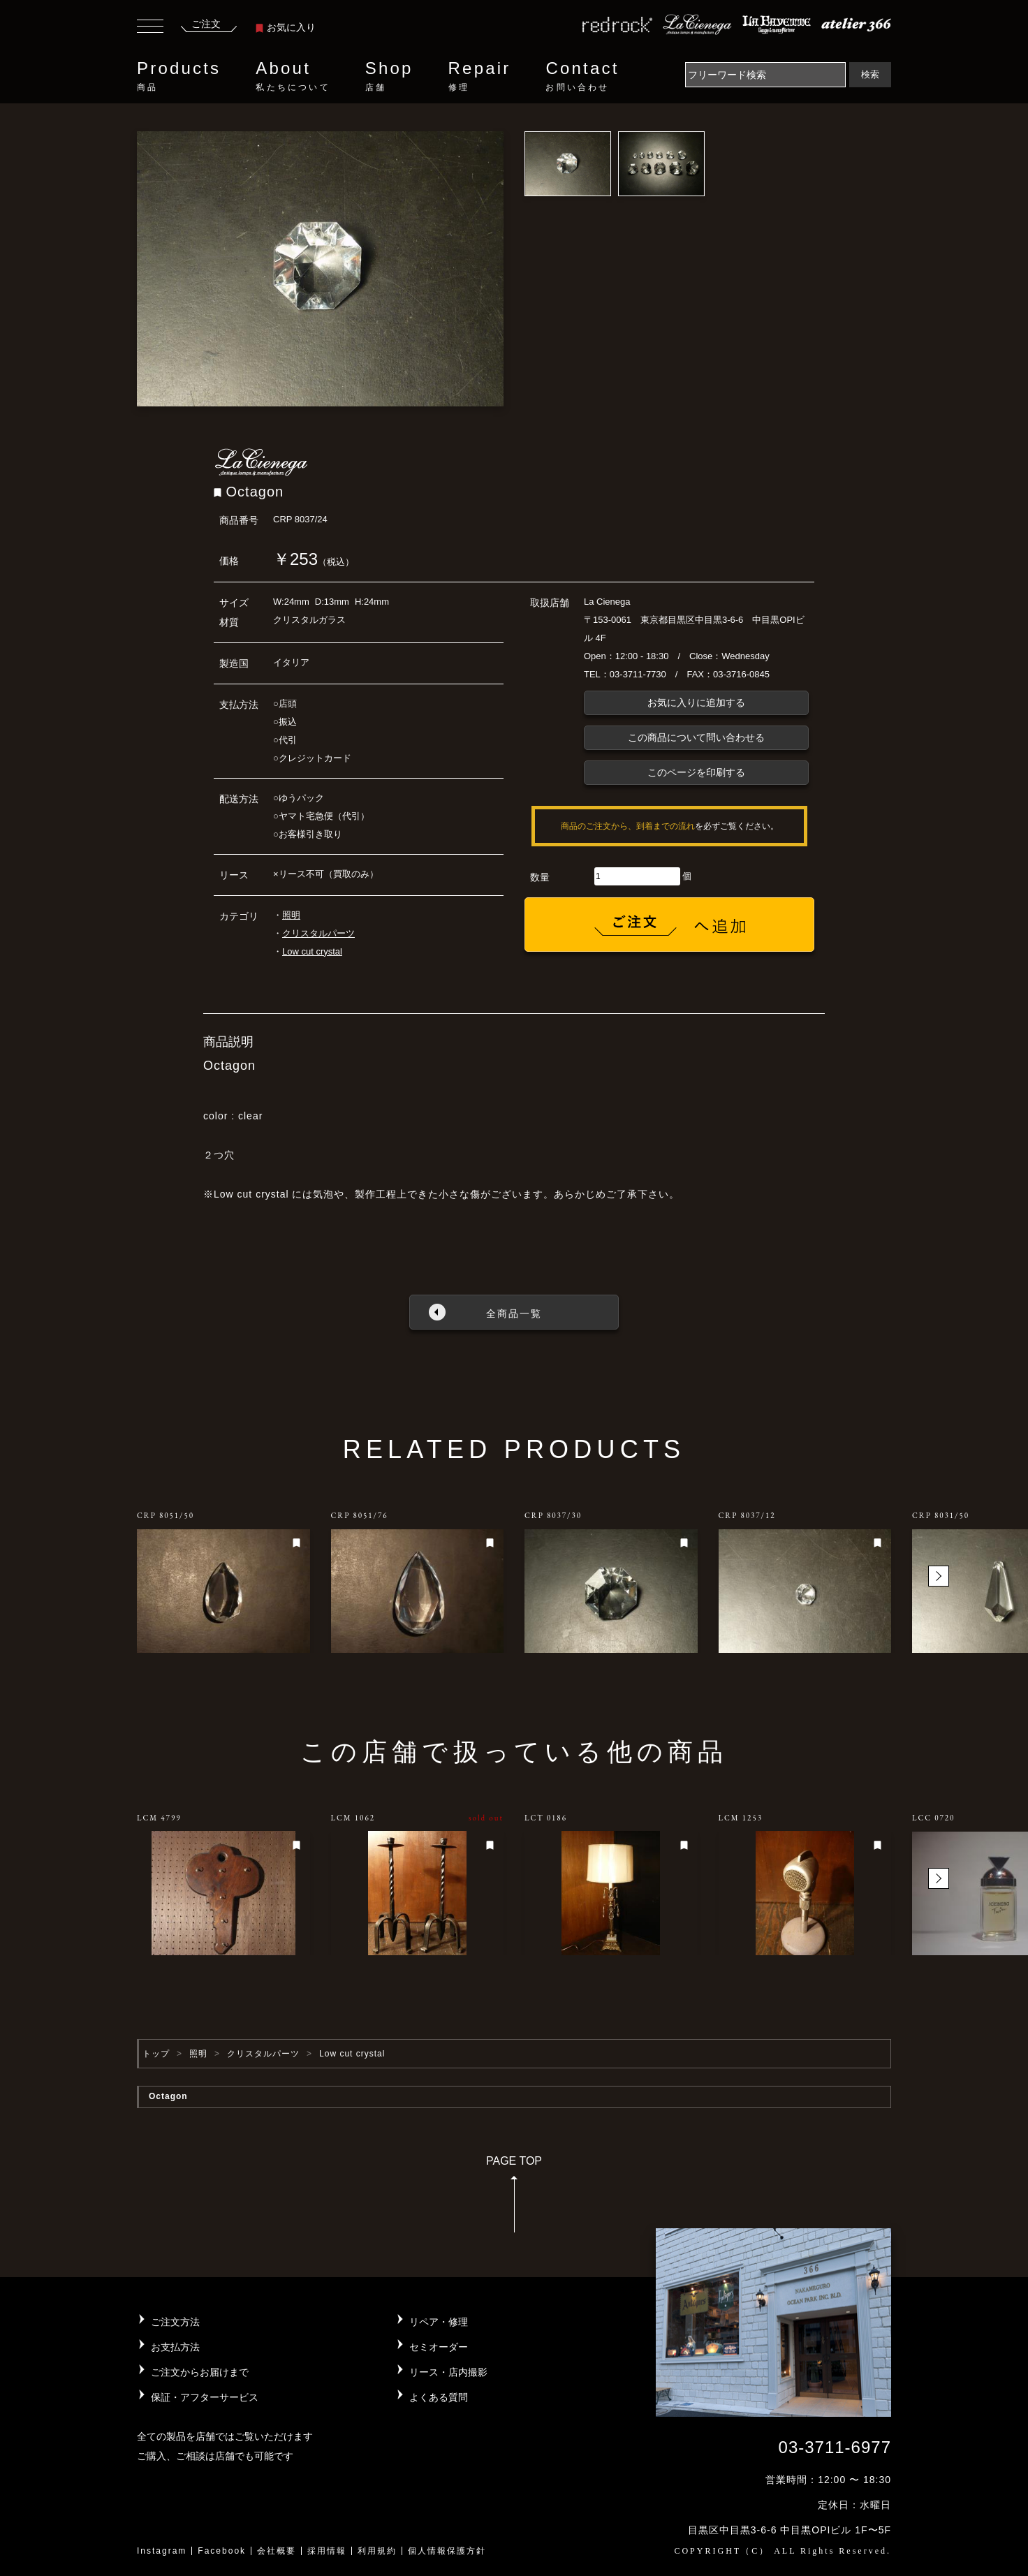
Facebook (222, 2551)
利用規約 (377, 2551)
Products (179, 76)
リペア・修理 (438, 2321)
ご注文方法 (175, 2321)
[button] (938, 1576)
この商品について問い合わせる (696, 737)
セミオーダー (438, 2347)
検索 (870, 74)
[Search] (765, 74)
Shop (389, 76)
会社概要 (276, 2551)
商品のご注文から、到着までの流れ (628, 826)
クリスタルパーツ (318, 933)
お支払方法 (175, 2347)
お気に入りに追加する (696, 702)
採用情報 (326, 2551)
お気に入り (286, 27)
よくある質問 (438, 2397)
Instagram (161, 2551)
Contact (582, 76)
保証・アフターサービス (204, 2397)
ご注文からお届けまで (200, 2372)
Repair (479, 76)
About (293, 76)
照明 (291, 915)
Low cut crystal (312, 951)
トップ (156, 2054)
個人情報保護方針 (447, 2551)
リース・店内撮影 (448, 2372)
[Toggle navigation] (150, 28)
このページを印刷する (696, 772)
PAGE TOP (514, 2198)
